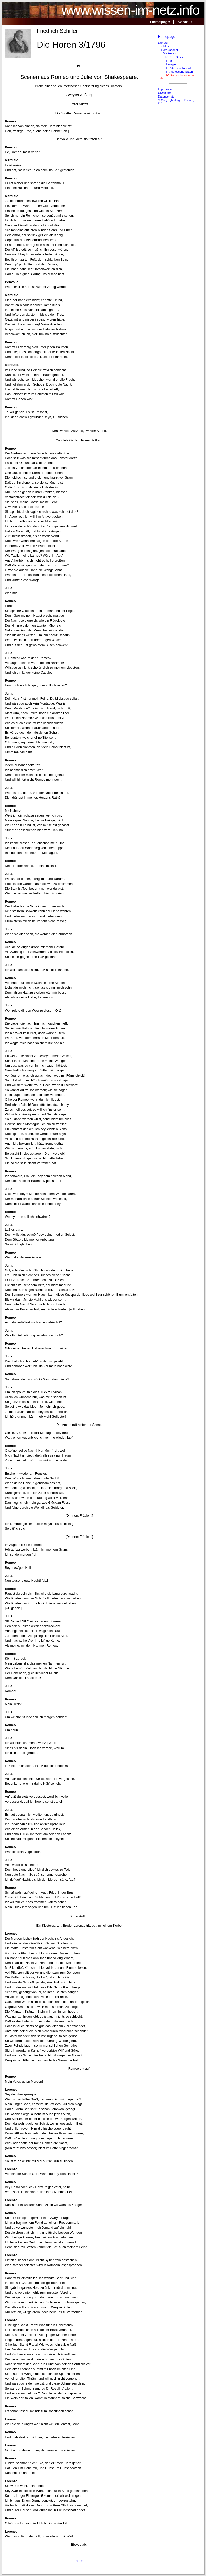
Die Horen (169, 53)
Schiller (164, 46)
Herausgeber (169, 49)
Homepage (160, 22)
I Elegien (172, 64)
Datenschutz (166, 96)
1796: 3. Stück (173, 57)
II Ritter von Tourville (179, 68)
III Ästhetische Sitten (179, 71)
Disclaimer (165, 92)
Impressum (165, 89)
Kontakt (184, 22)
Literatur (163, 42)
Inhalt (169, 60)
